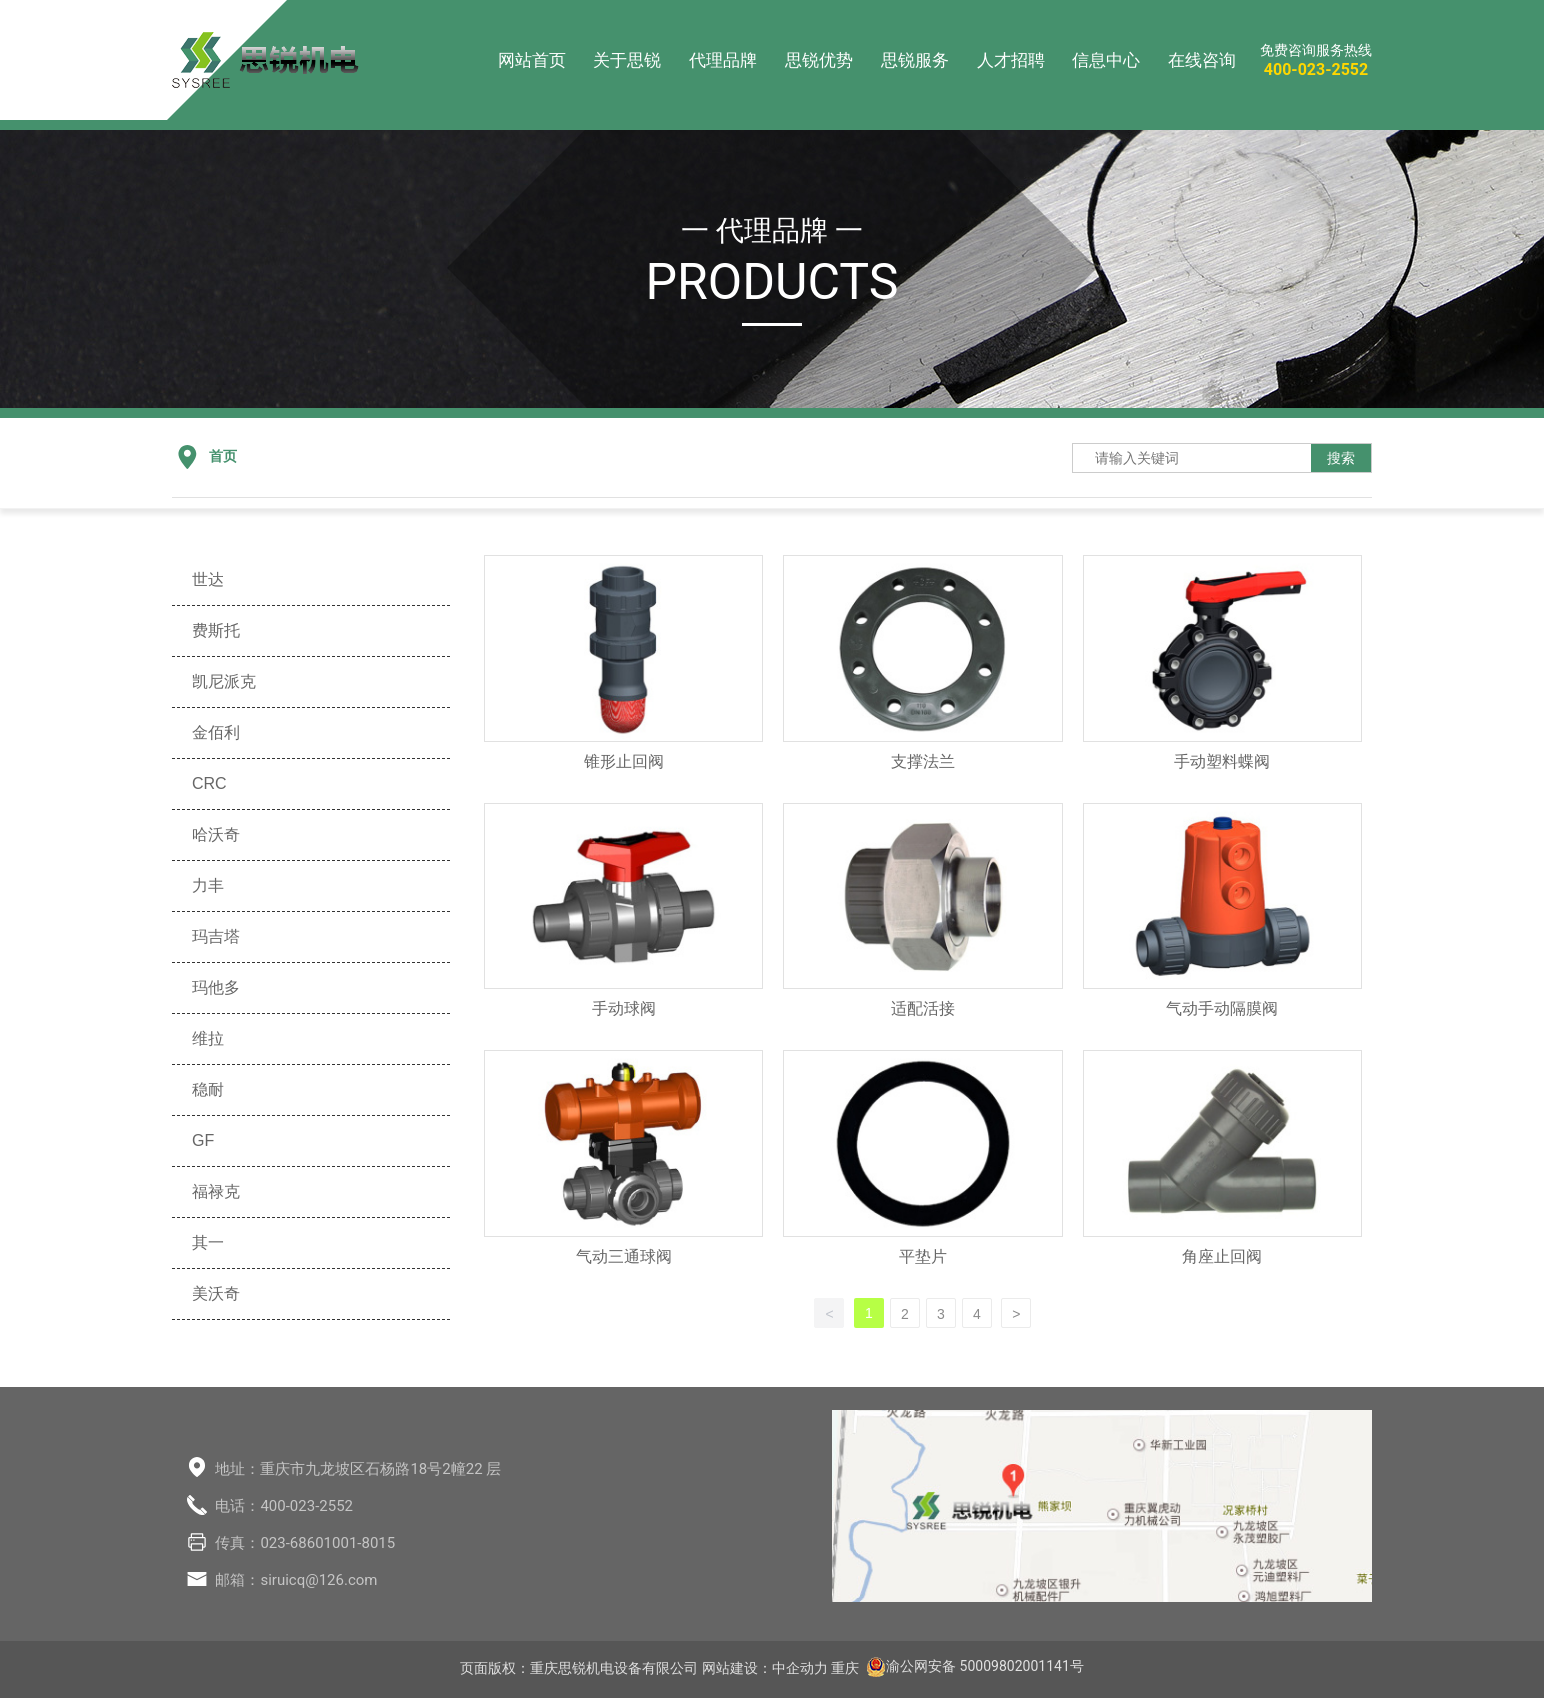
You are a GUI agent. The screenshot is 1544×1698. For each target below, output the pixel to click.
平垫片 (923, 1256)
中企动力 (800, 1668)
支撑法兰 (923, 761)
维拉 (208, 1038)
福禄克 (216, 1191)
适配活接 (923, 1008)
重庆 (845, 1668)
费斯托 (216, 630)
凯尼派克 (224, 681)
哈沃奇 (216, 834)
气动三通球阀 (624, 1256)
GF (203, 1140)
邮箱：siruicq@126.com (296, 1580)
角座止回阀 (1222, 1256)
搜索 (1341, 458)
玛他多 (216, 987)
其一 (208, 1242)
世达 (208, 579)
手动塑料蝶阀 (1222, 761)
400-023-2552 (1316, 69)
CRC (209, 783)
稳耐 (208, 1089)
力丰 (208, 885)
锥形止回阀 (624, 761)
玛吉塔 (216, 936)
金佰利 (216, 732)
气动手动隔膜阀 (1222, 1008)
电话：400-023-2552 (284, 1506)
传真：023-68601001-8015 (305, 1543)
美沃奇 (216, 1293)
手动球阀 (624, 1008)
